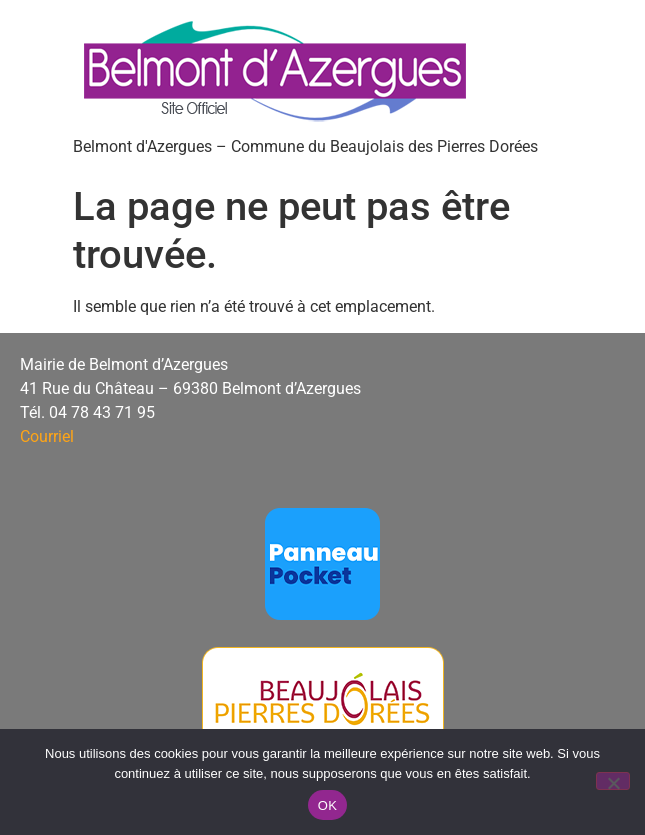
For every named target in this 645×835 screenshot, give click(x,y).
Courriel (47, 436)
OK (327, 805)
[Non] (613, 781)
